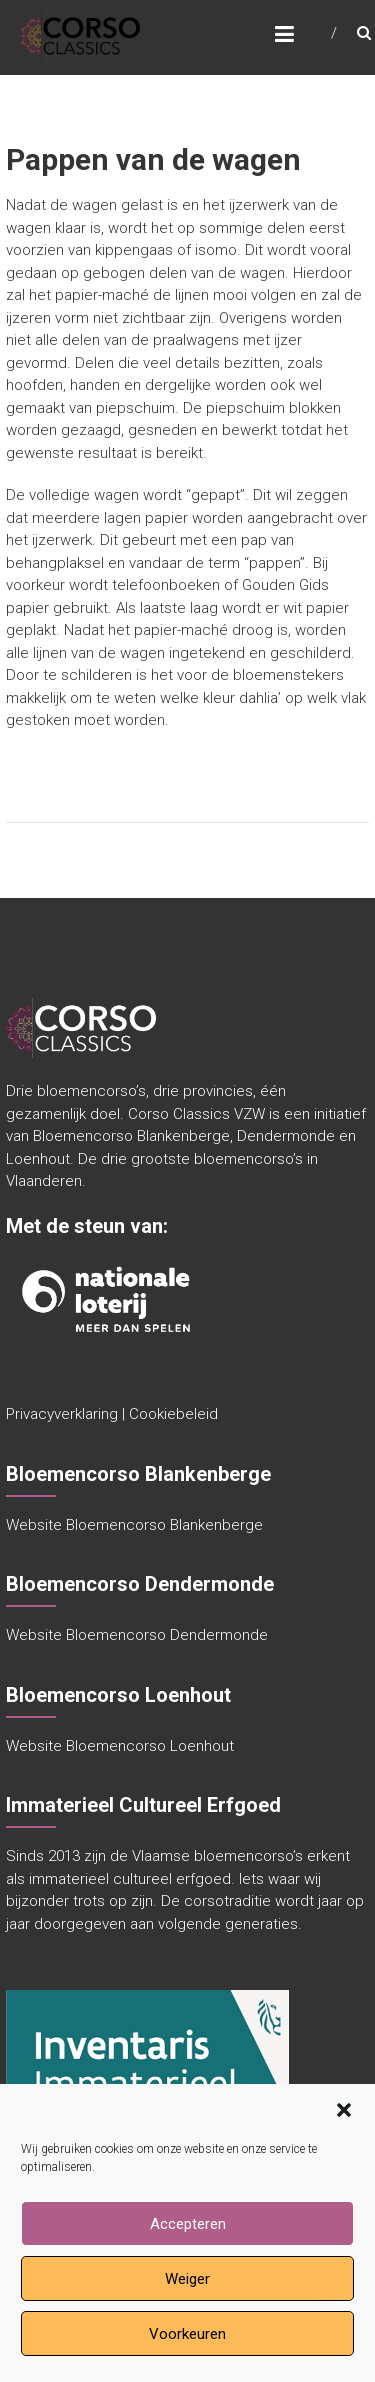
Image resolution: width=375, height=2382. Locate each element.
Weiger (187, 2279)
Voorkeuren (187, 2334)
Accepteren (188, 2224)
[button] (344, 2110)
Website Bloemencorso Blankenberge (134, 1525)
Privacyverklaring (62, 1414)
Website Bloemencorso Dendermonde (137, 1635)
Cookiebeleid (173, 1414)
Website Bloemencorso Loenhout (120, 1746)
